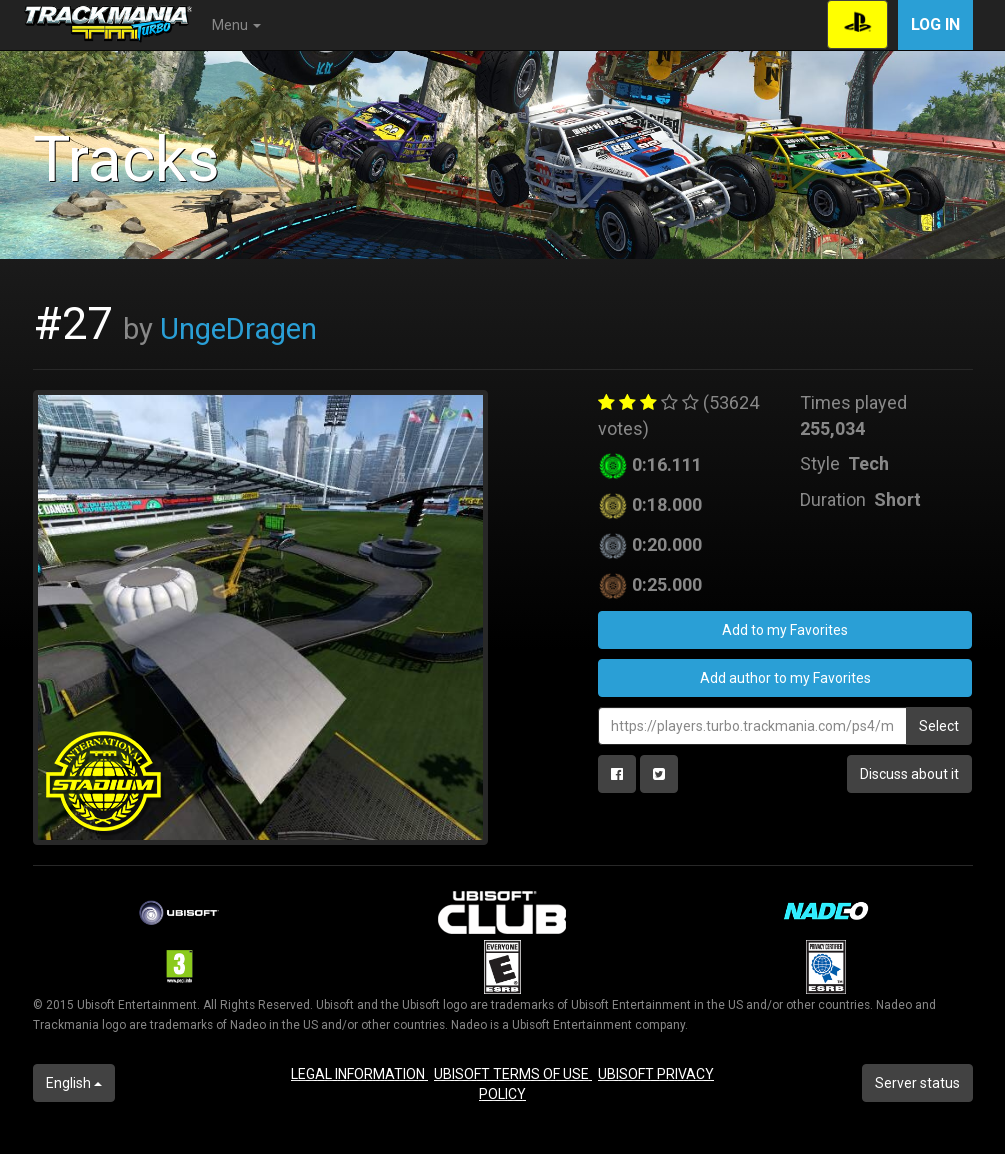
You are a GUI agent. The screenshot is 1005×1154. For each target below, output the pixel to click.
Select (939, 726)
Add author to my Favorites (785, 678)
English (74, 1083)
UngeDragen (238, 329)
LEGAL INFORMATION (359, 1074)
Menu (236, 25)
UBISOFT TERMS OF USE (513, 1074)
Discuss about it (909, 774)
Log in (935, 24)
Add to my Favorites (785, 630)
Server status (917, 1083)
